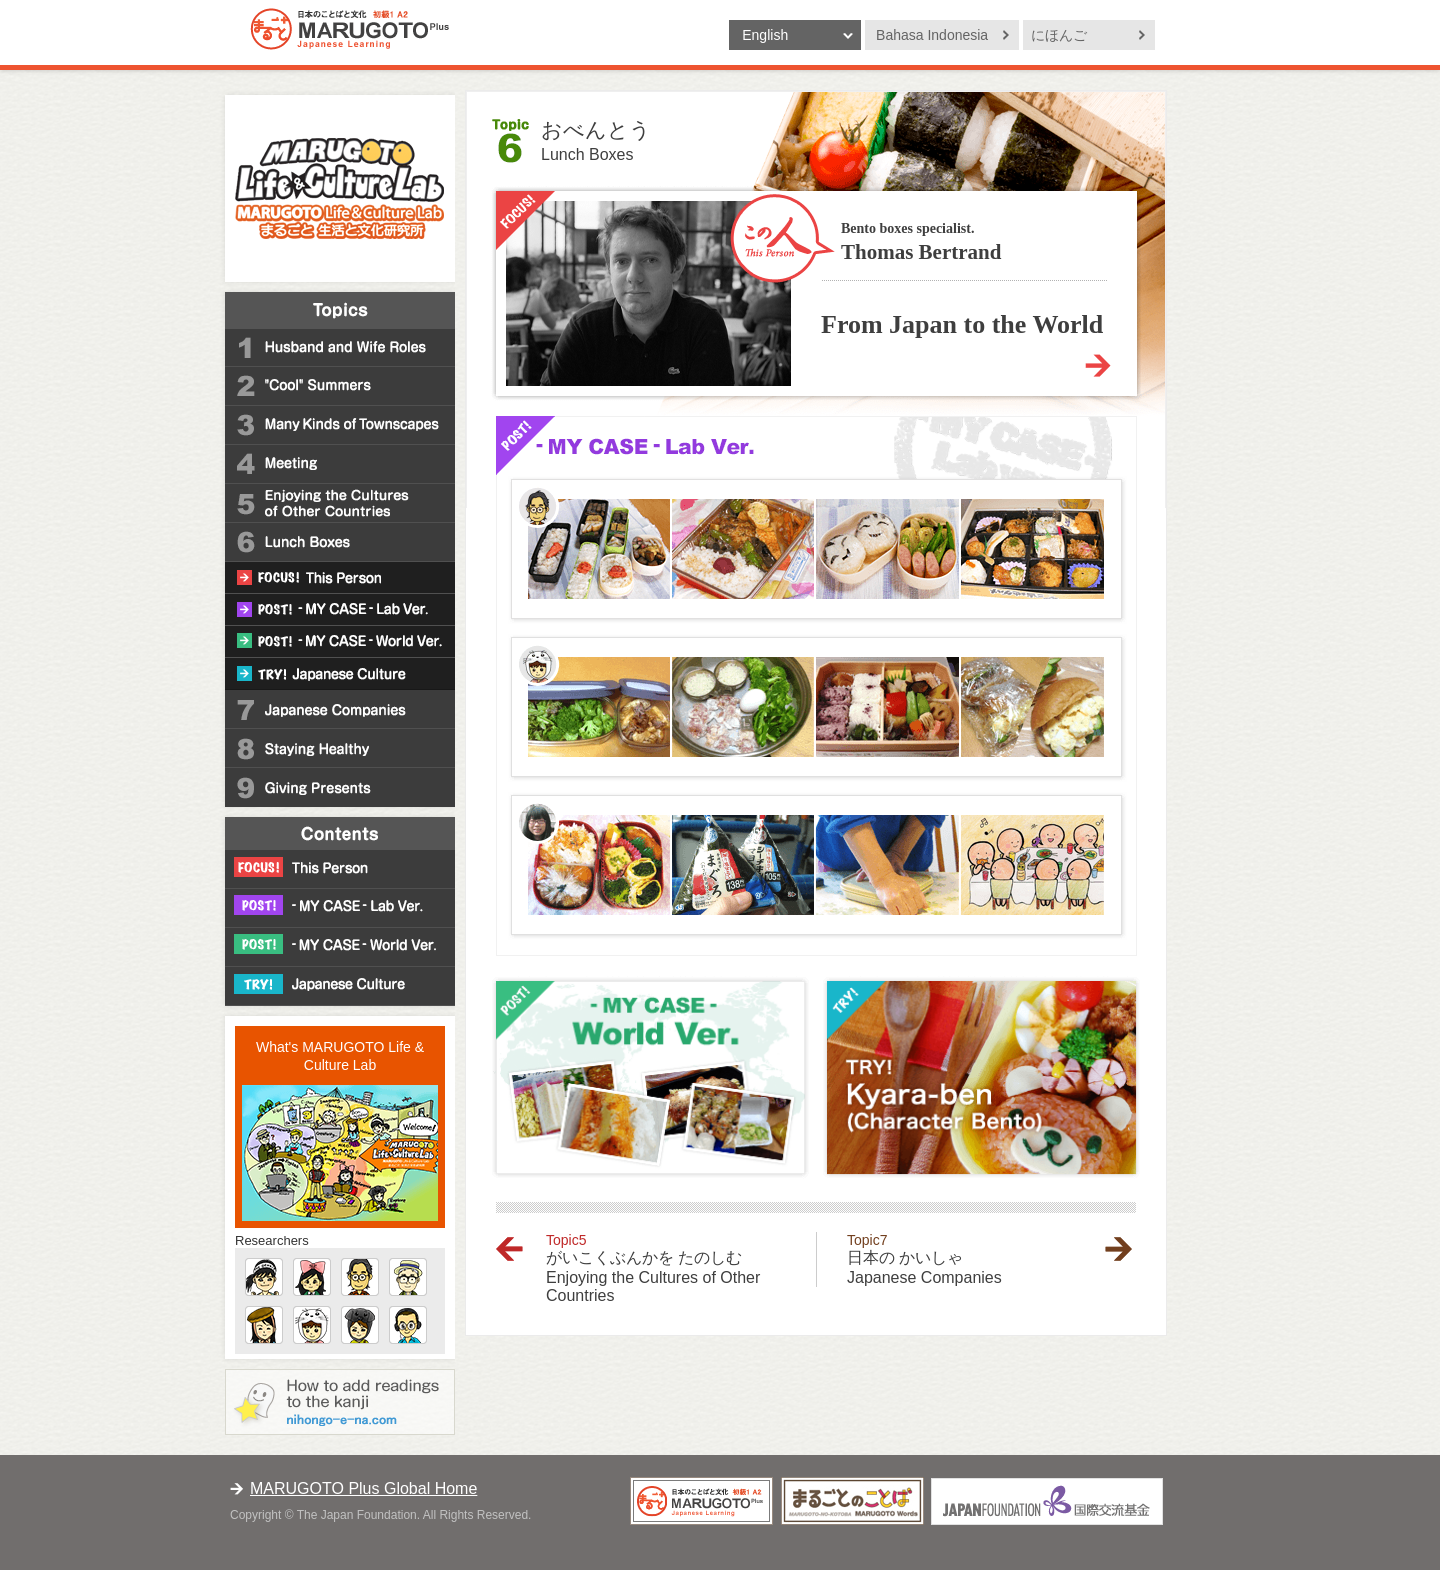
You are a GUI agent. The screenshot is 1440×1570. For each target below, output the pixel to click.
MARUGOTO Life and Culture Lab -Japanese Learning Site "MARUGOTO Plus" (340, 188)
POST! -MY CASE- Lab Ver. (340, 610)
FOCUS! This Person (340, 578)
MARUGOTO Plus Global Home (363, 1488)
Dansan (408, 1277)
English (765, 34)
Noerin (360, 1325)
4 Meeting (340, 464)
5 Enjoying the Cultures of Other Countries (340, 503)
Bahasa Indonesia (932, 34)
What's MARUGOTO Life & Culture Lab (340, 1056)
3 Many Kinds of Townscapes (340, 425)
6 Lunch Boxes (340, 542)
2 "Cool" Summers (340, 386)
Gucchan (264, 1277)
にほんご (1059, 34)
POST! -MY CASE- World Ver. (340, 642)
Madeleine (264, 1325)
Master (360, 1277)
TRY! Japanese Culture (340, 674)
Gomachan (312, 1325)
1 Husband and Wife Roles (340, 347)
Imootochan (312, 1277)
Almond (408, 1325)
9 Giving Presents (340, 787)
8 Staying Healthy (340, 748)
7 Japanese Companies (340, 709)
